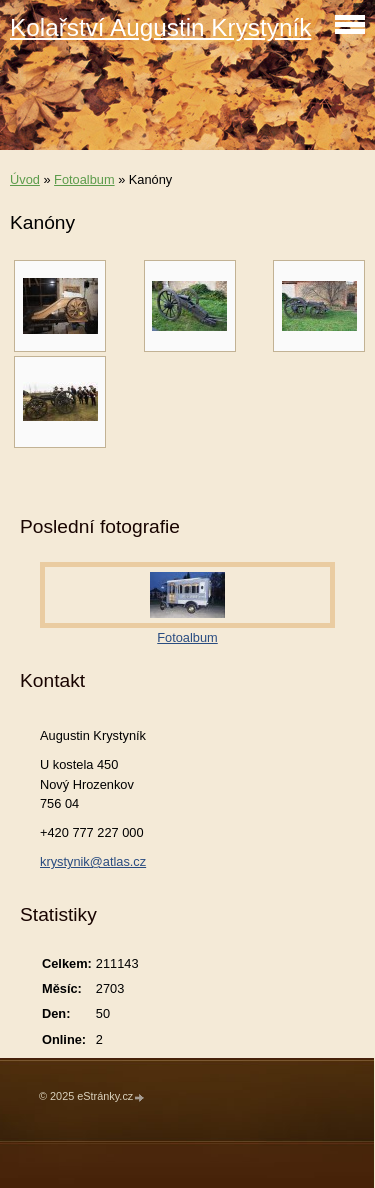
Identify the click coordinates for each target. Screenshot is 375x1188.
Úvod (25, 179)
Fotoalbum (84, 179)
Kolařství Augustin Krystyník (160, 27)
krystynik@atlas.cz (93, 861)
